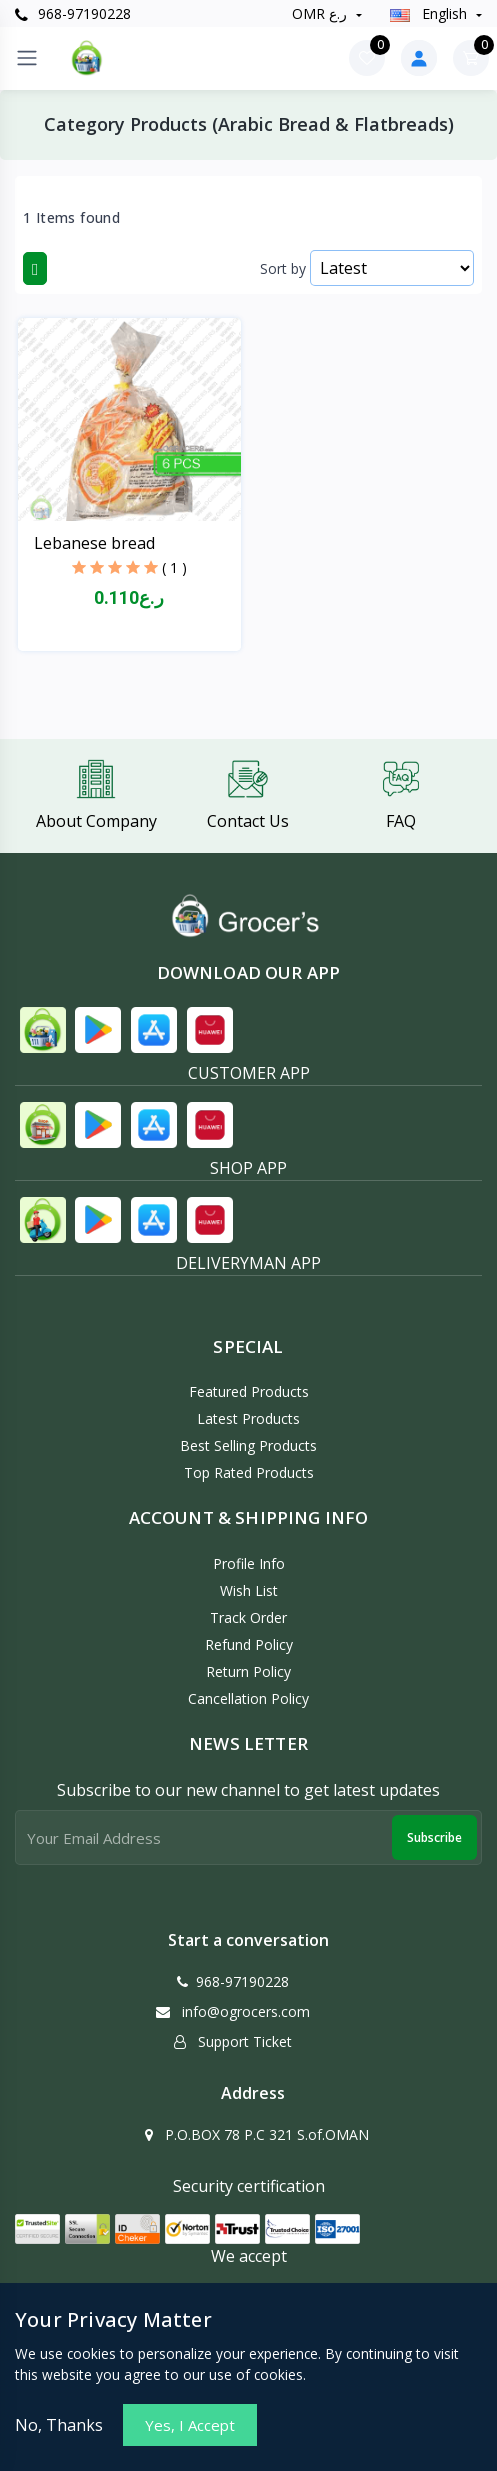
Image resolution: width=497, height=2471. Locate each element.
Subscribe (434, 1837)
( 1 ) (174, 567)
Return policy (248, 1671)
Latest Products (248, 1418)
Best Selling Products (248, 1445)
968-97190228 (73, 13)
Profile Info (249, 1563)
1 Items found (71, 218)
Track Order (248, 1617)
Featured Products (249, 1391)
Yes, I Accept (190, 2425)
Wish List (249, 1590)
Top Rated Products (249, 1472)
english (430, 13)
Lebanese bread (94, 543)
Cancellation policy (248, 1698)
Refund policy (249, 1644)
